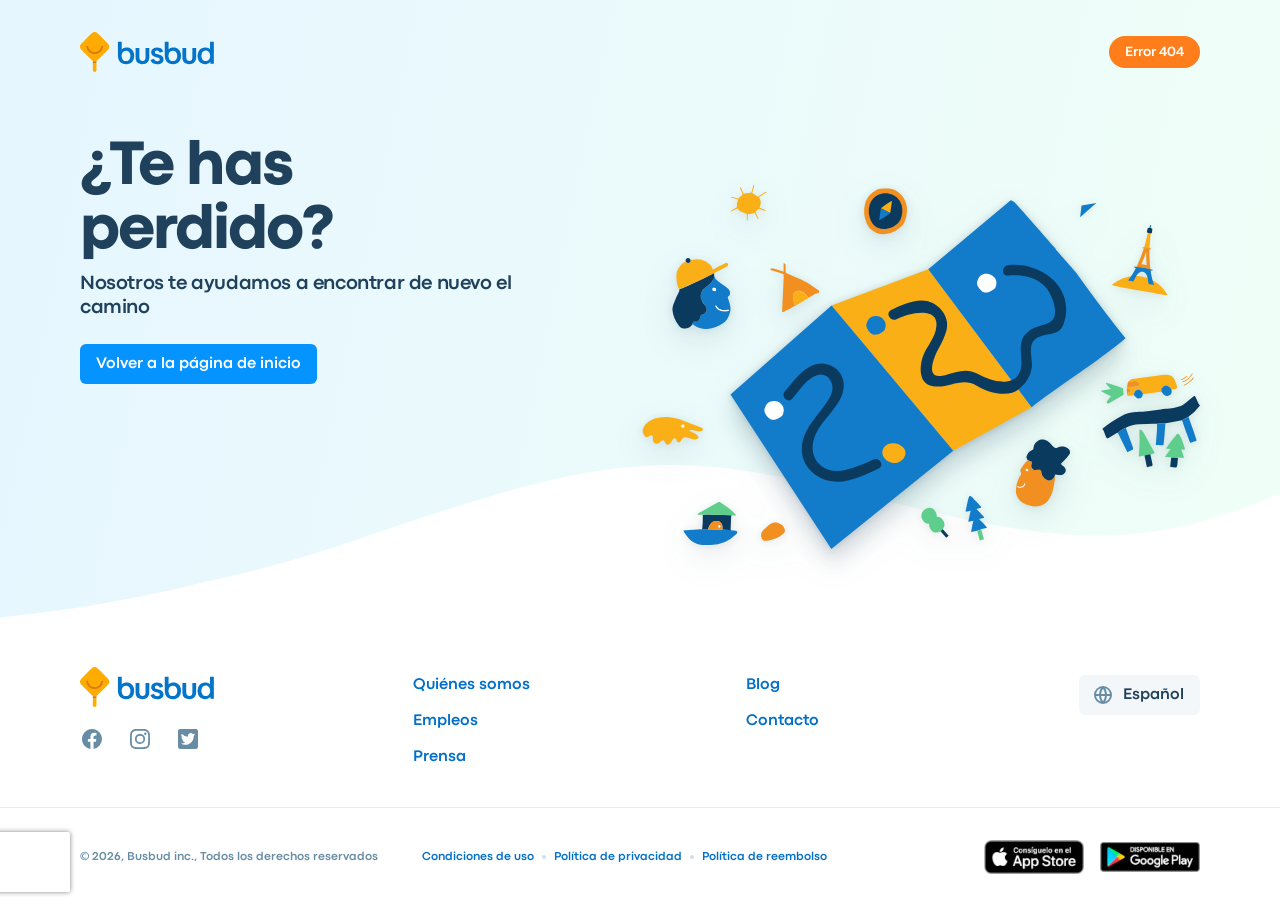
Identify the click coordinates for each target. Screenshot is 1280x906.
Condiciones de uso (478, 857)
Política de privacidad (618, 857)
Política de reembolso (764, 857)
